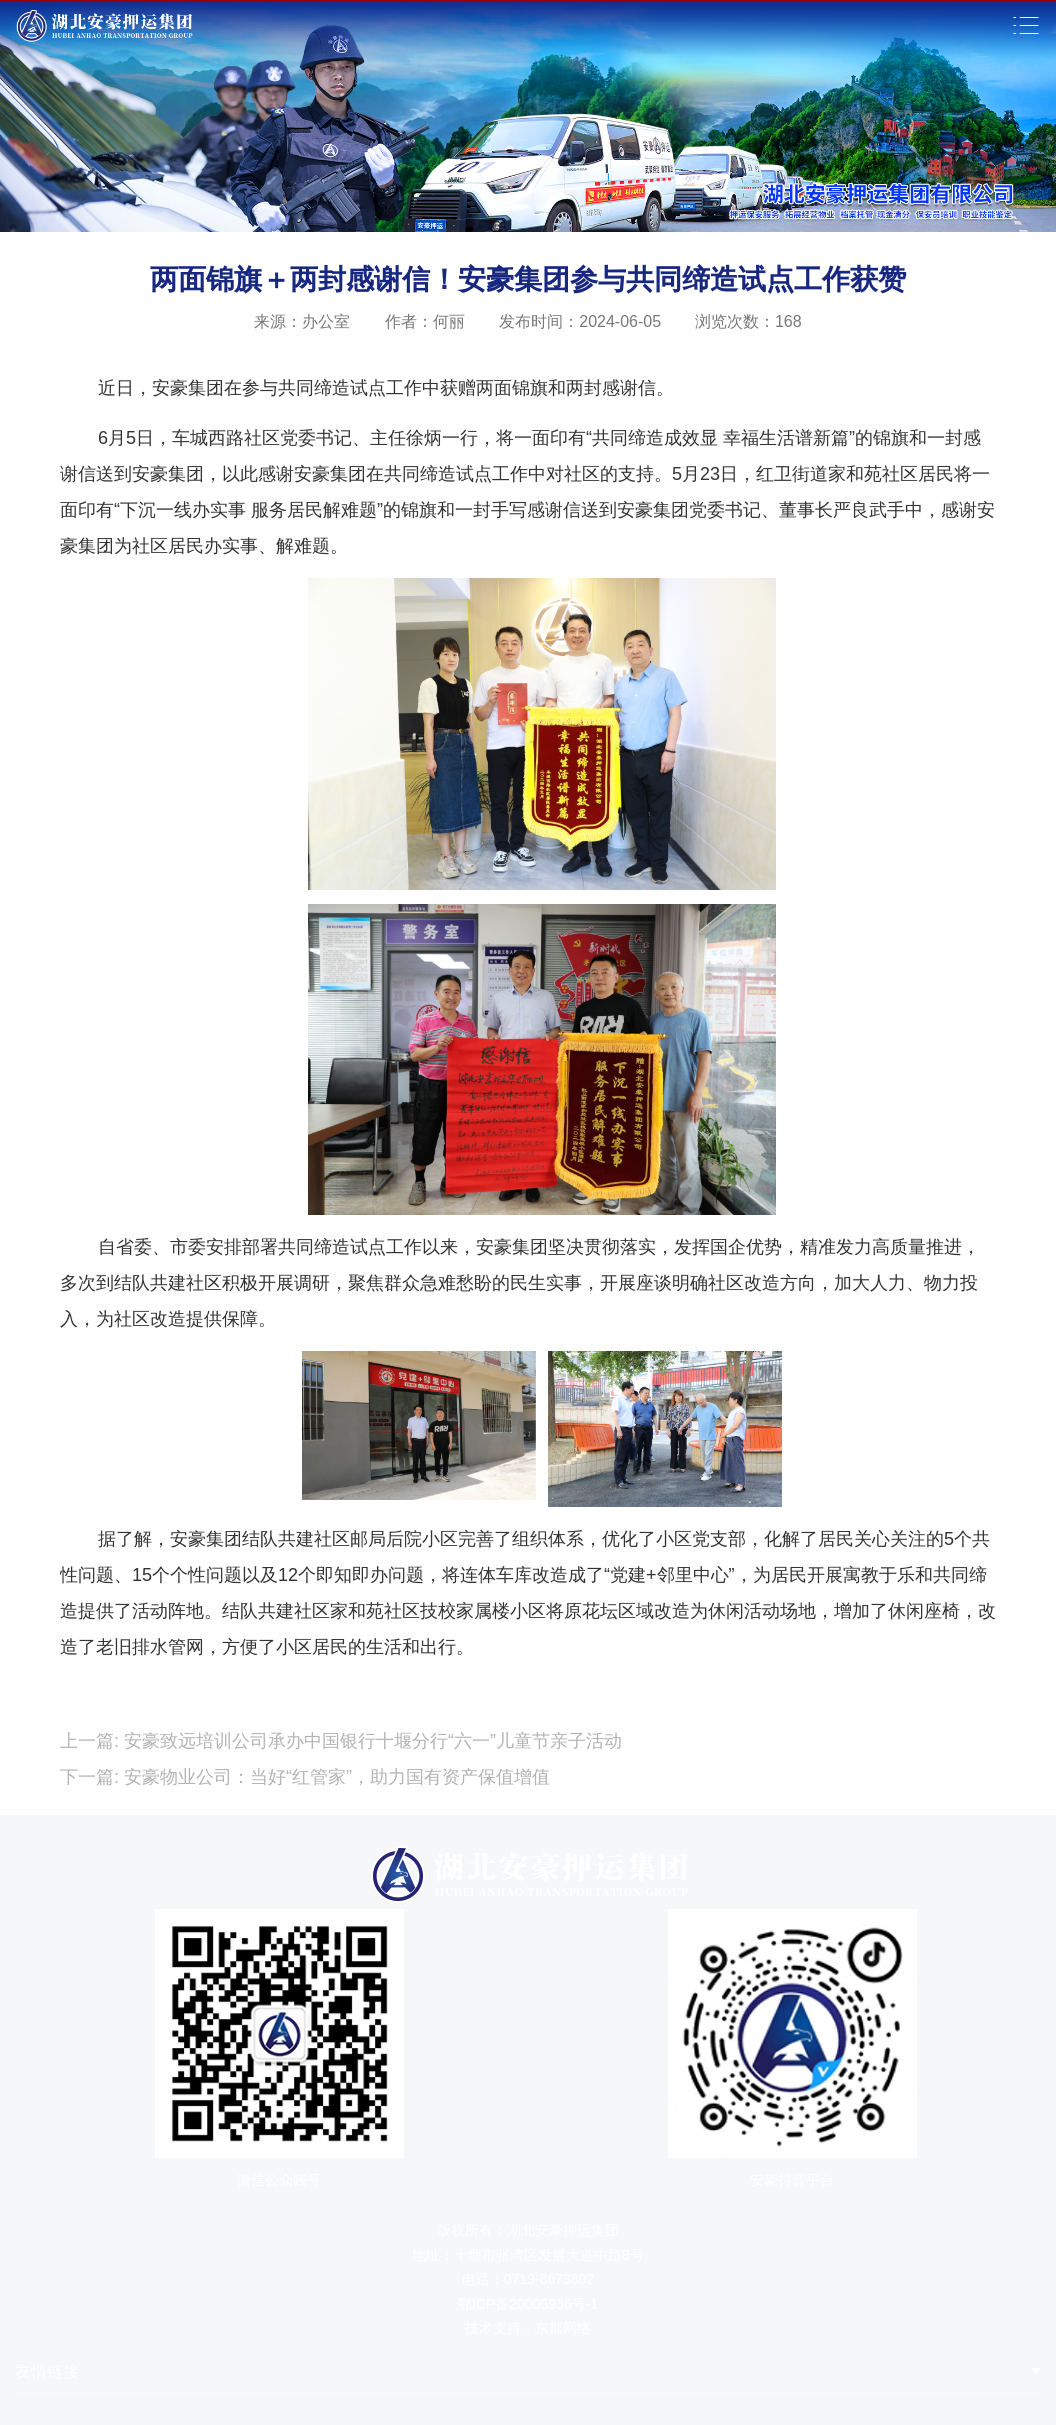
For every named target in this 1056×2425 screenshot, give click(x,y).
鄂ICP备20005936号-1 (528, 2304)
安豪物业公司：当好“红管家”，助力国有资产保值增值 (334, 1777)
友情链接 (47, 2371)
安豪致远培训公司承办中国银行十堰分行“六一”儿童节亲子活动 (370, 1741)
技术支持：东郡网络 (528, 2328)
